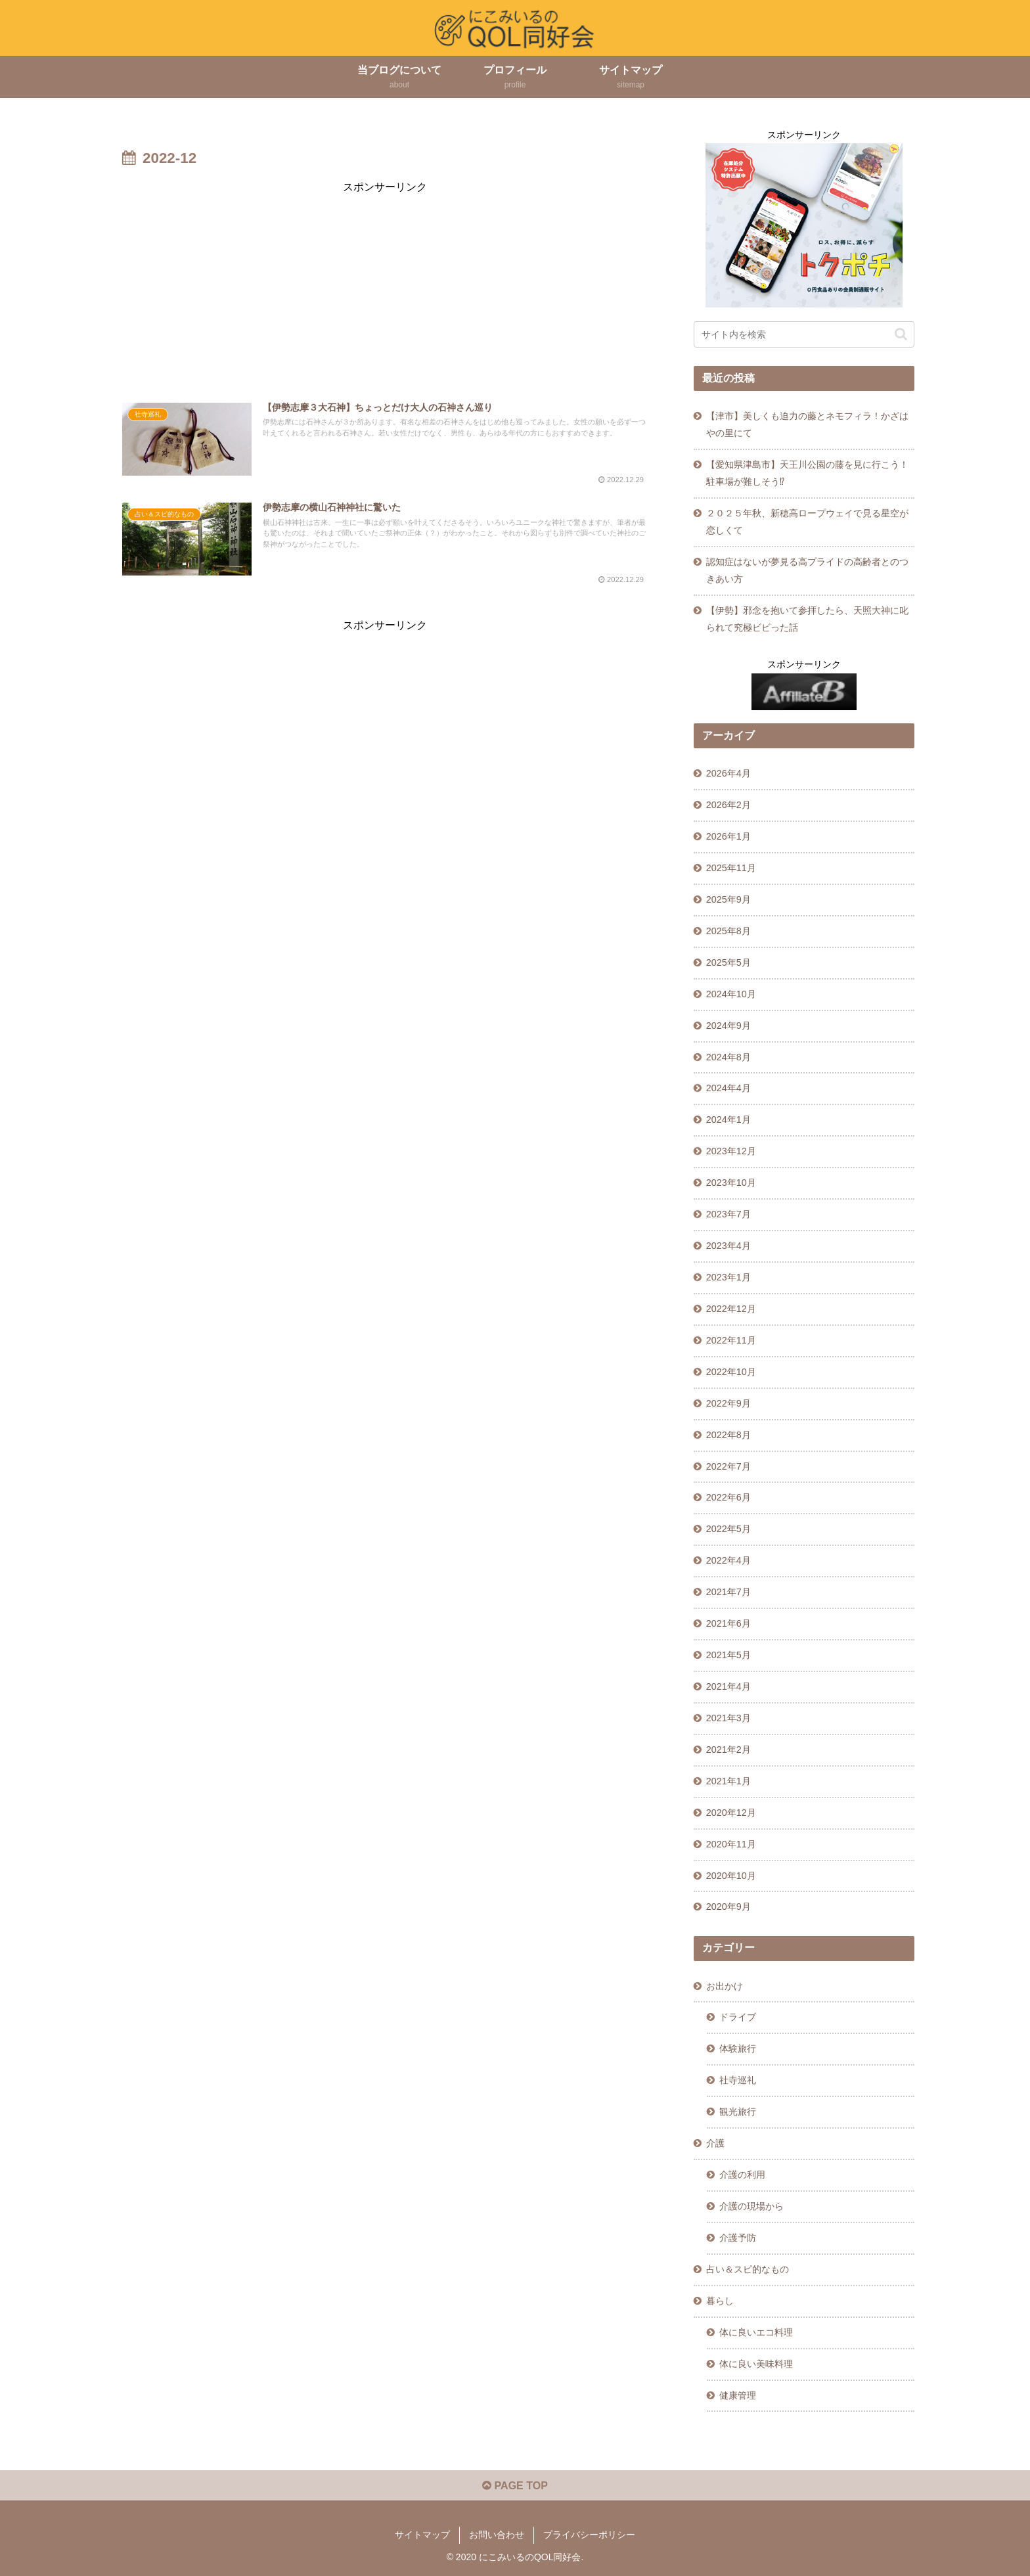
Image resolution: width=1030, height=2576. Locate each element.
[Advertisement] (385, 288)
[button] (900, 334)
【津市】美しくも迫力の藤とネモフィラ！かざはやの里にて (807, 424)
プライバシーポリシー (589, 2534)
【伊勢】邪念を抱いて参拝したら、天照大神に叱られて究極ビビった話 (807, 619)
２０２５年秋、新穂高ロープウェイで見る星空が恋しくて (807, 521)
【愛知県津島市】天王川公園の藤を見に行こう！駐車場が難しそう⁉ (807, 473)
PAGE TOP (515, 2485)
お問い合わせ (496, 2534)
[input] (804, 334)
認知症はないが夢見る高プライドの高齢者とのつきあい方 (807, 570)
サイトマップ (422, 2534)
